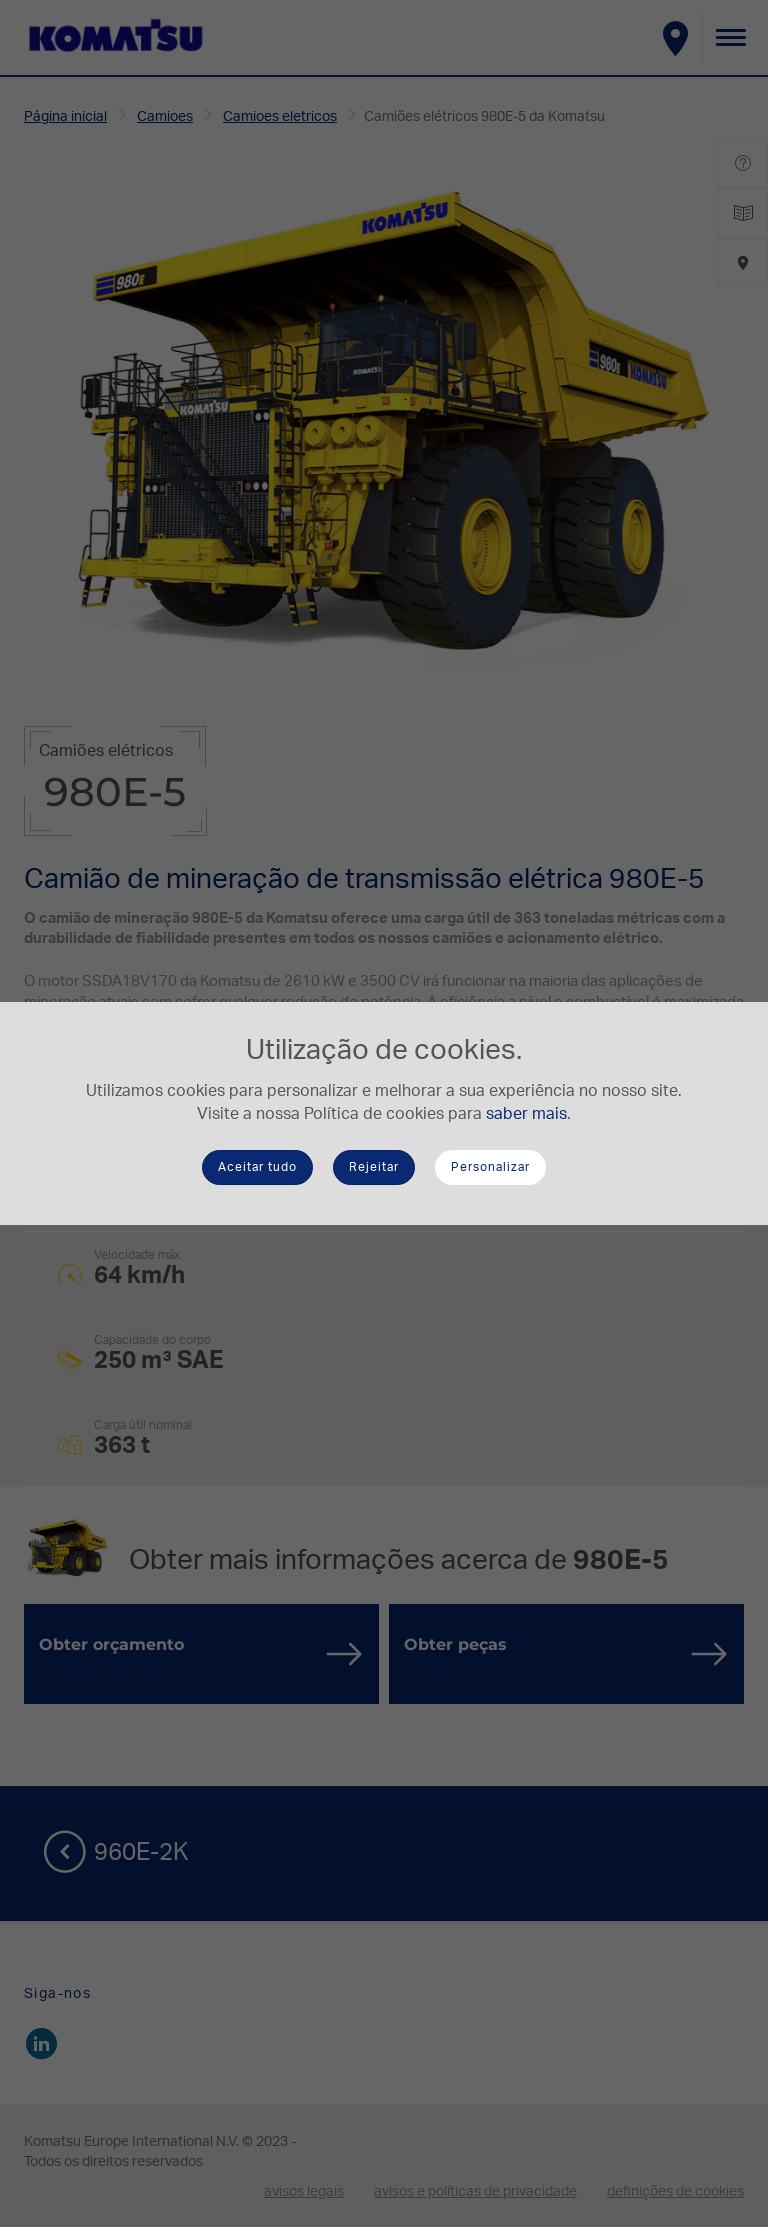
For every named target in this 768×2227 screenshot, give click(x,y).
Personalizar (490, 1167)
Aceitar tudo (257, 1167)
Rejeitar (374, 1167)
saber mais (526, 1114)
